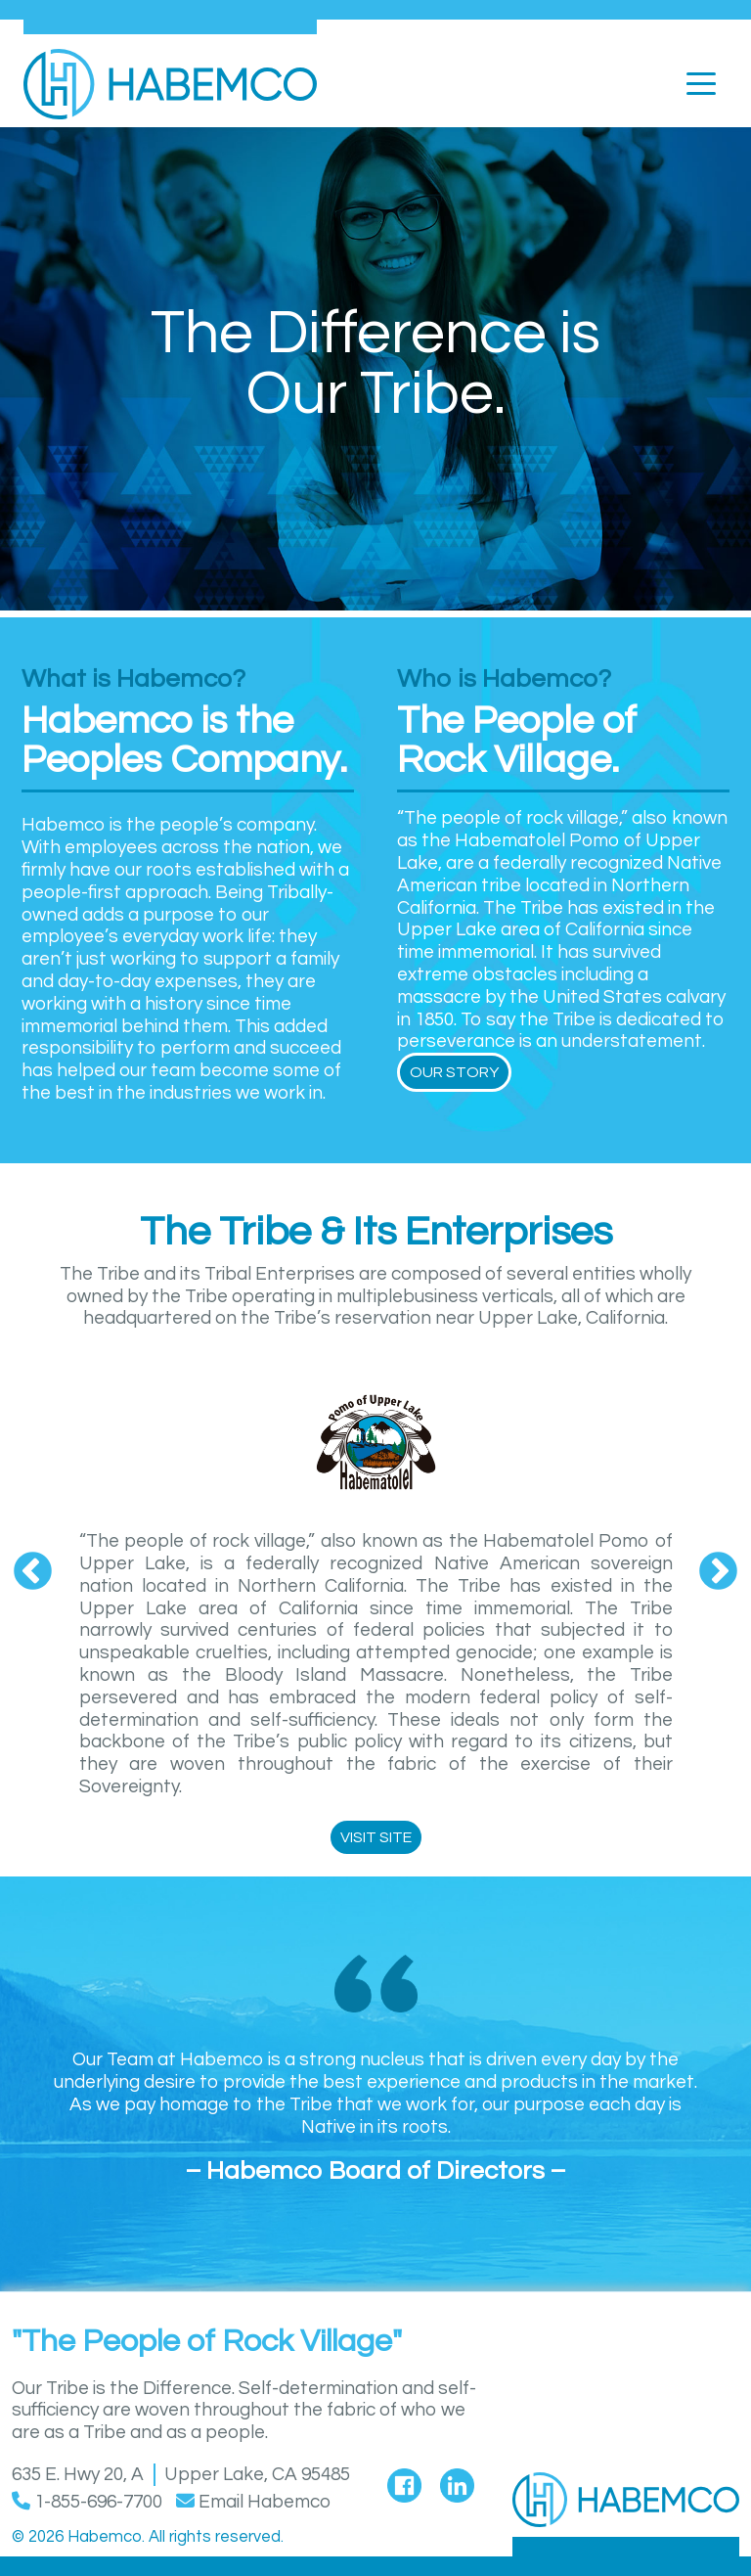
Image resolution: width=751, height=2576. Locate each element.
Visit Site (376, 1837)
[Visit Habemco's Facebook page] (404, 2482)
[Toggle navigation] (701, 82)
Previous (33, 1573)
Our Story (454, 1072)
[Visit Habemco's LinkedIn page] (457, 2482)
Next (718, 1573)
